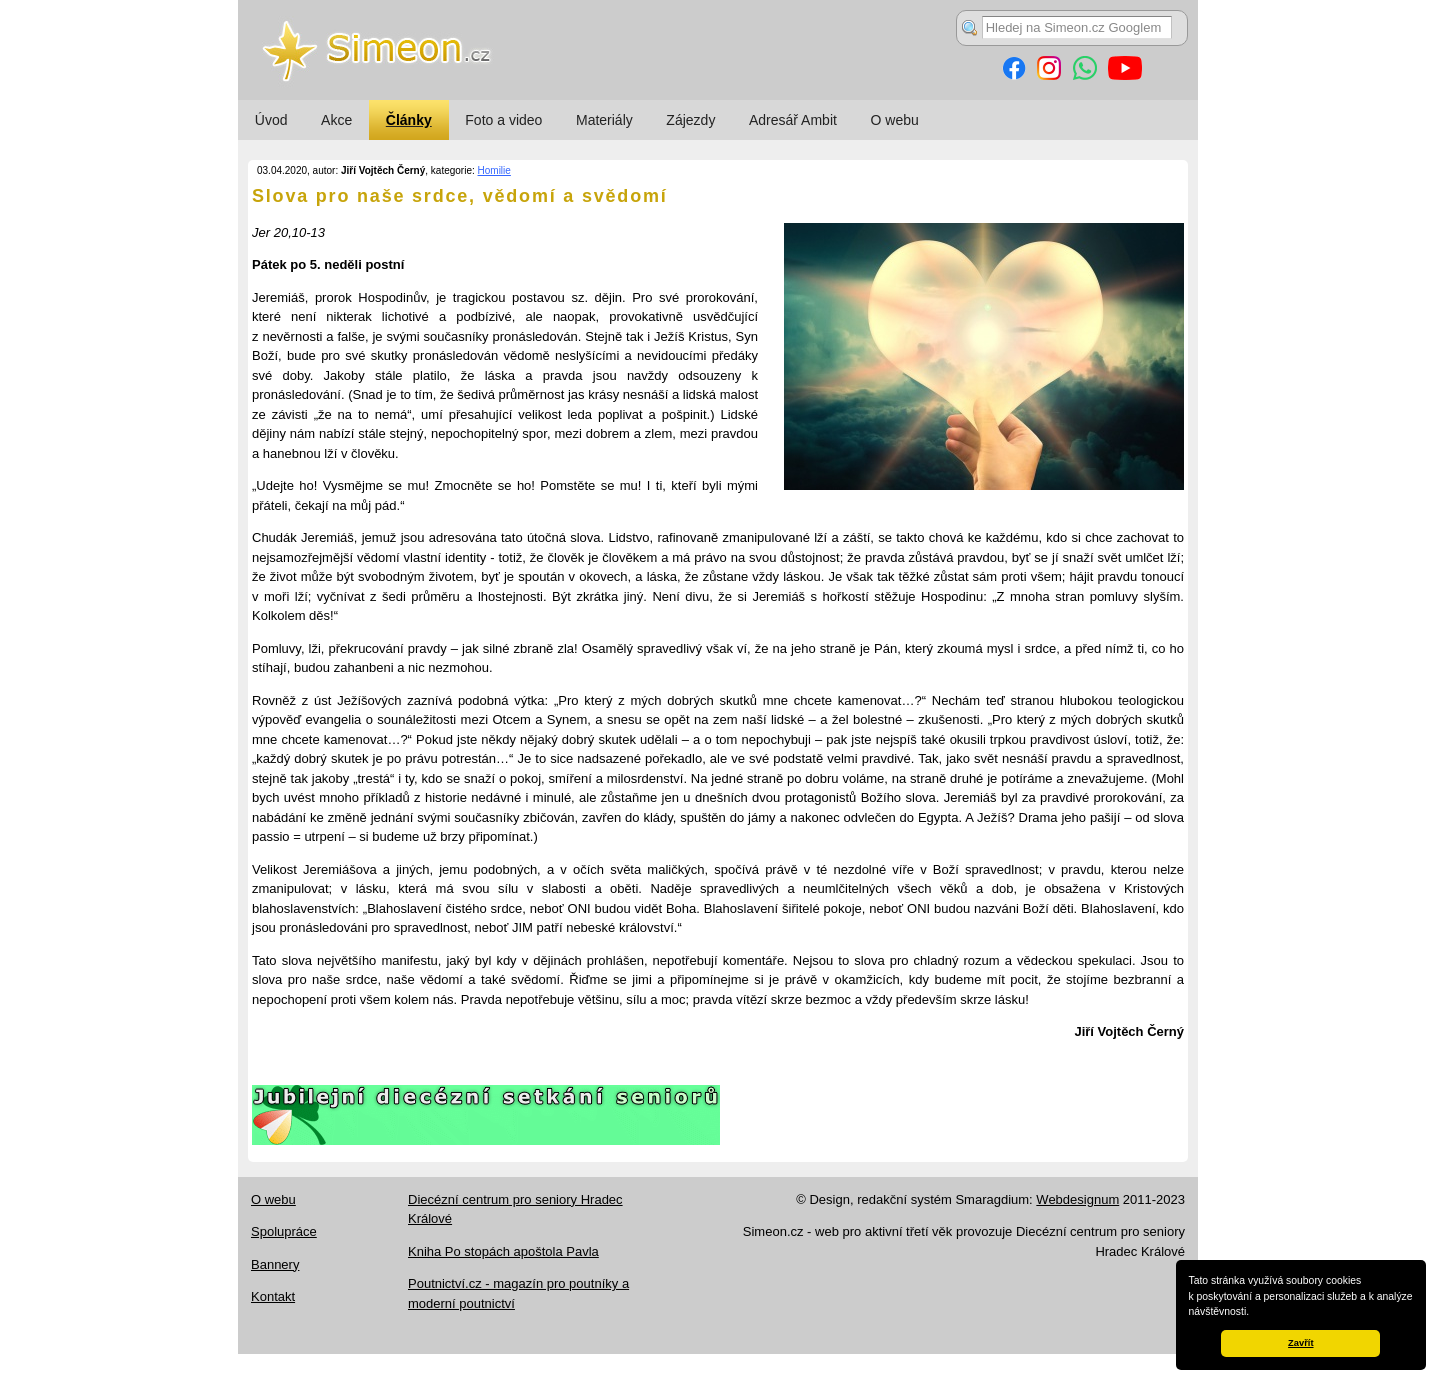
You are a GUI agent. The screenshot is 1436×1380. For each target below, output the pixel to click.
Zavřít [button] (1300, 1343)
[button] (1254, 1313)
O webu (895, 120)
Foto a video (503, 120)
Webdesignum (1077, 1199)
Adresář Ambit (793, 120)
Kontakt (273, 1296)
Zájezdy (690, 120)
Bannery (275, 1264)
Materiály (604, 120)
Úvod (271, 120)
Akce (336, 120)
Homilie (494, 170)
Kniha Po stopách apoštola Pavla (503, 1251)
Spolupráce (284, 1231)
